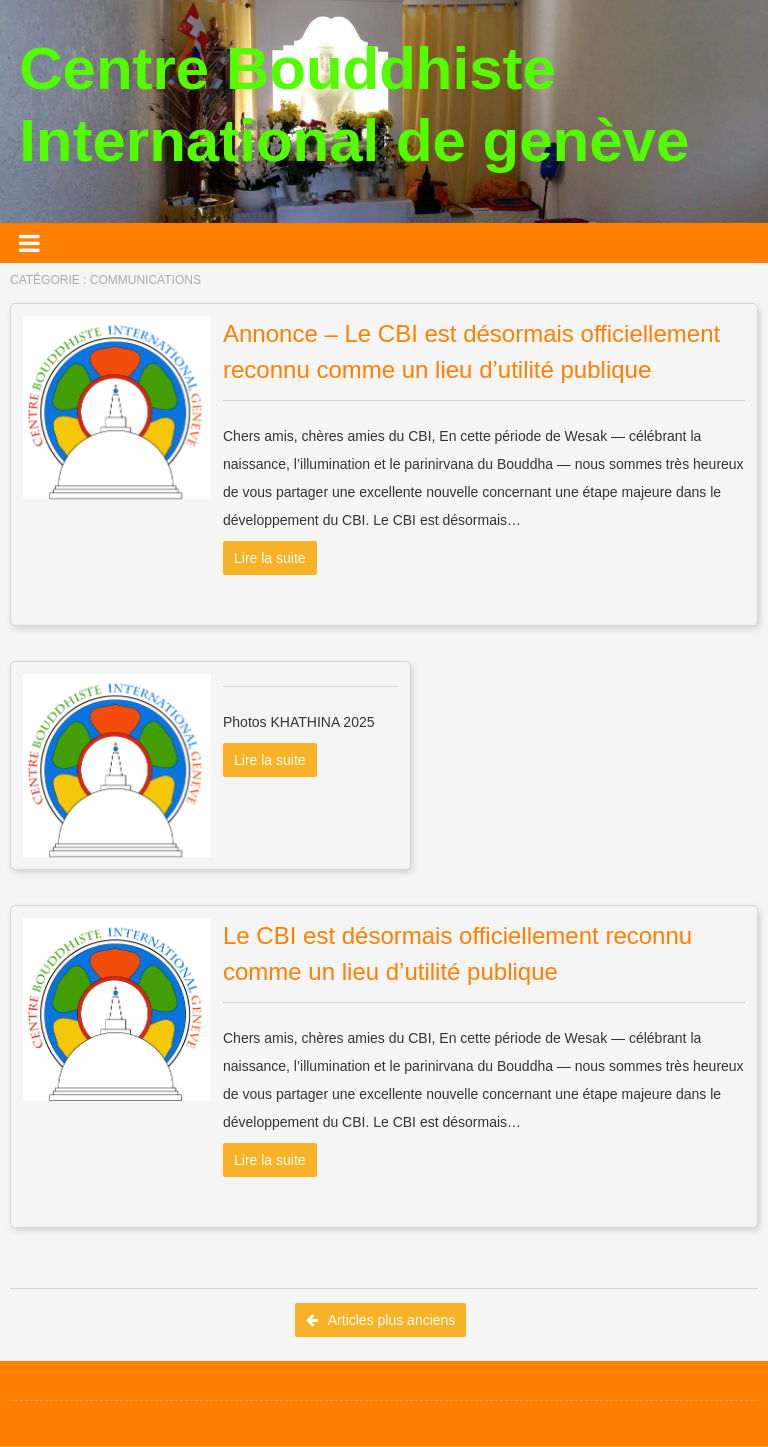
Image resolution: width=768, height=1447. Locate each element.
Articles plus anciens (381, 1320)
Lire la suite (270, 558)
